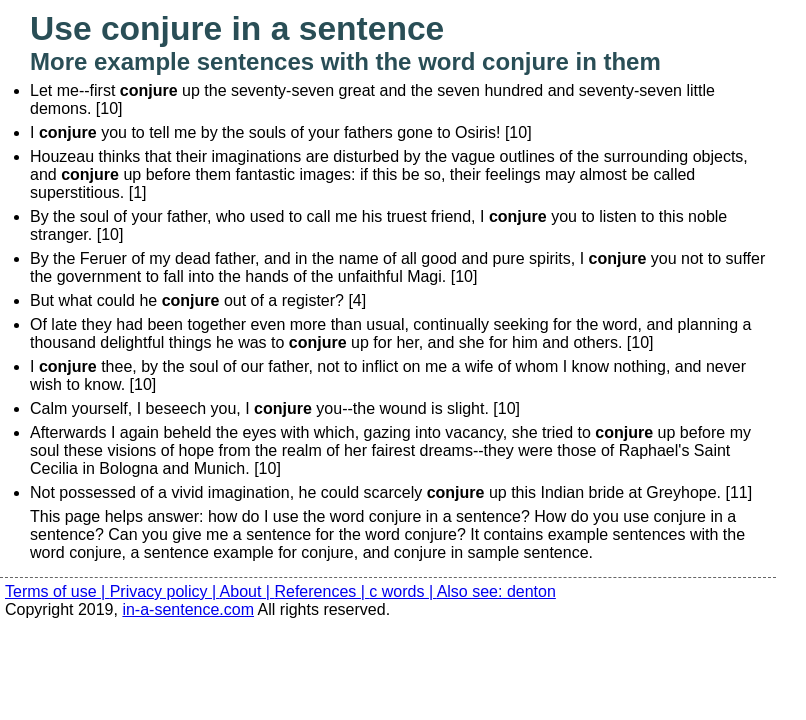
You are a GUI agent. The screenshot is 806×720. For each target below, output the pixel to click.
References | (321, 591)
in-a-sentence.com (188, 609)
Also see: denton (496, 591)
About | (247, 591)
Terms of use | (57, 591)
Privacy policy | (165, 591)
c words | (402, 591)
